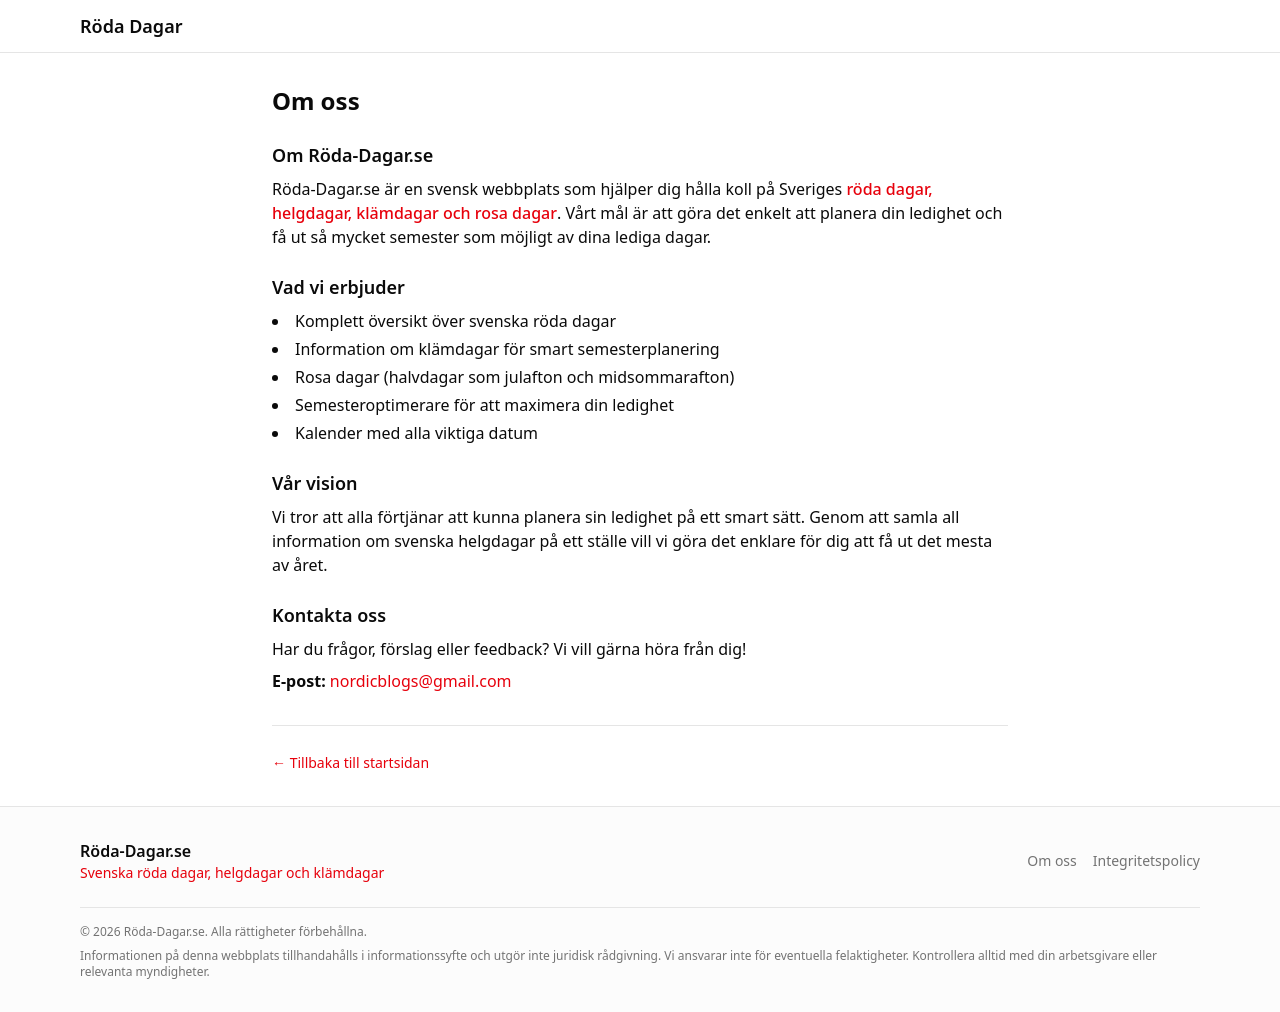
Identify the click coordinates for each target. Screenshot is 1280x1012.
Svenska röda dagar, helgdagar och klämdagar (232, 872)
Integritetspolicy (1146, 860)
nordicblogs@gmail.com (421, 681)
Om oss (1052, 860)
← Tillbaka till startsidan (350, 762)
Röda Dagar (131, 26)
